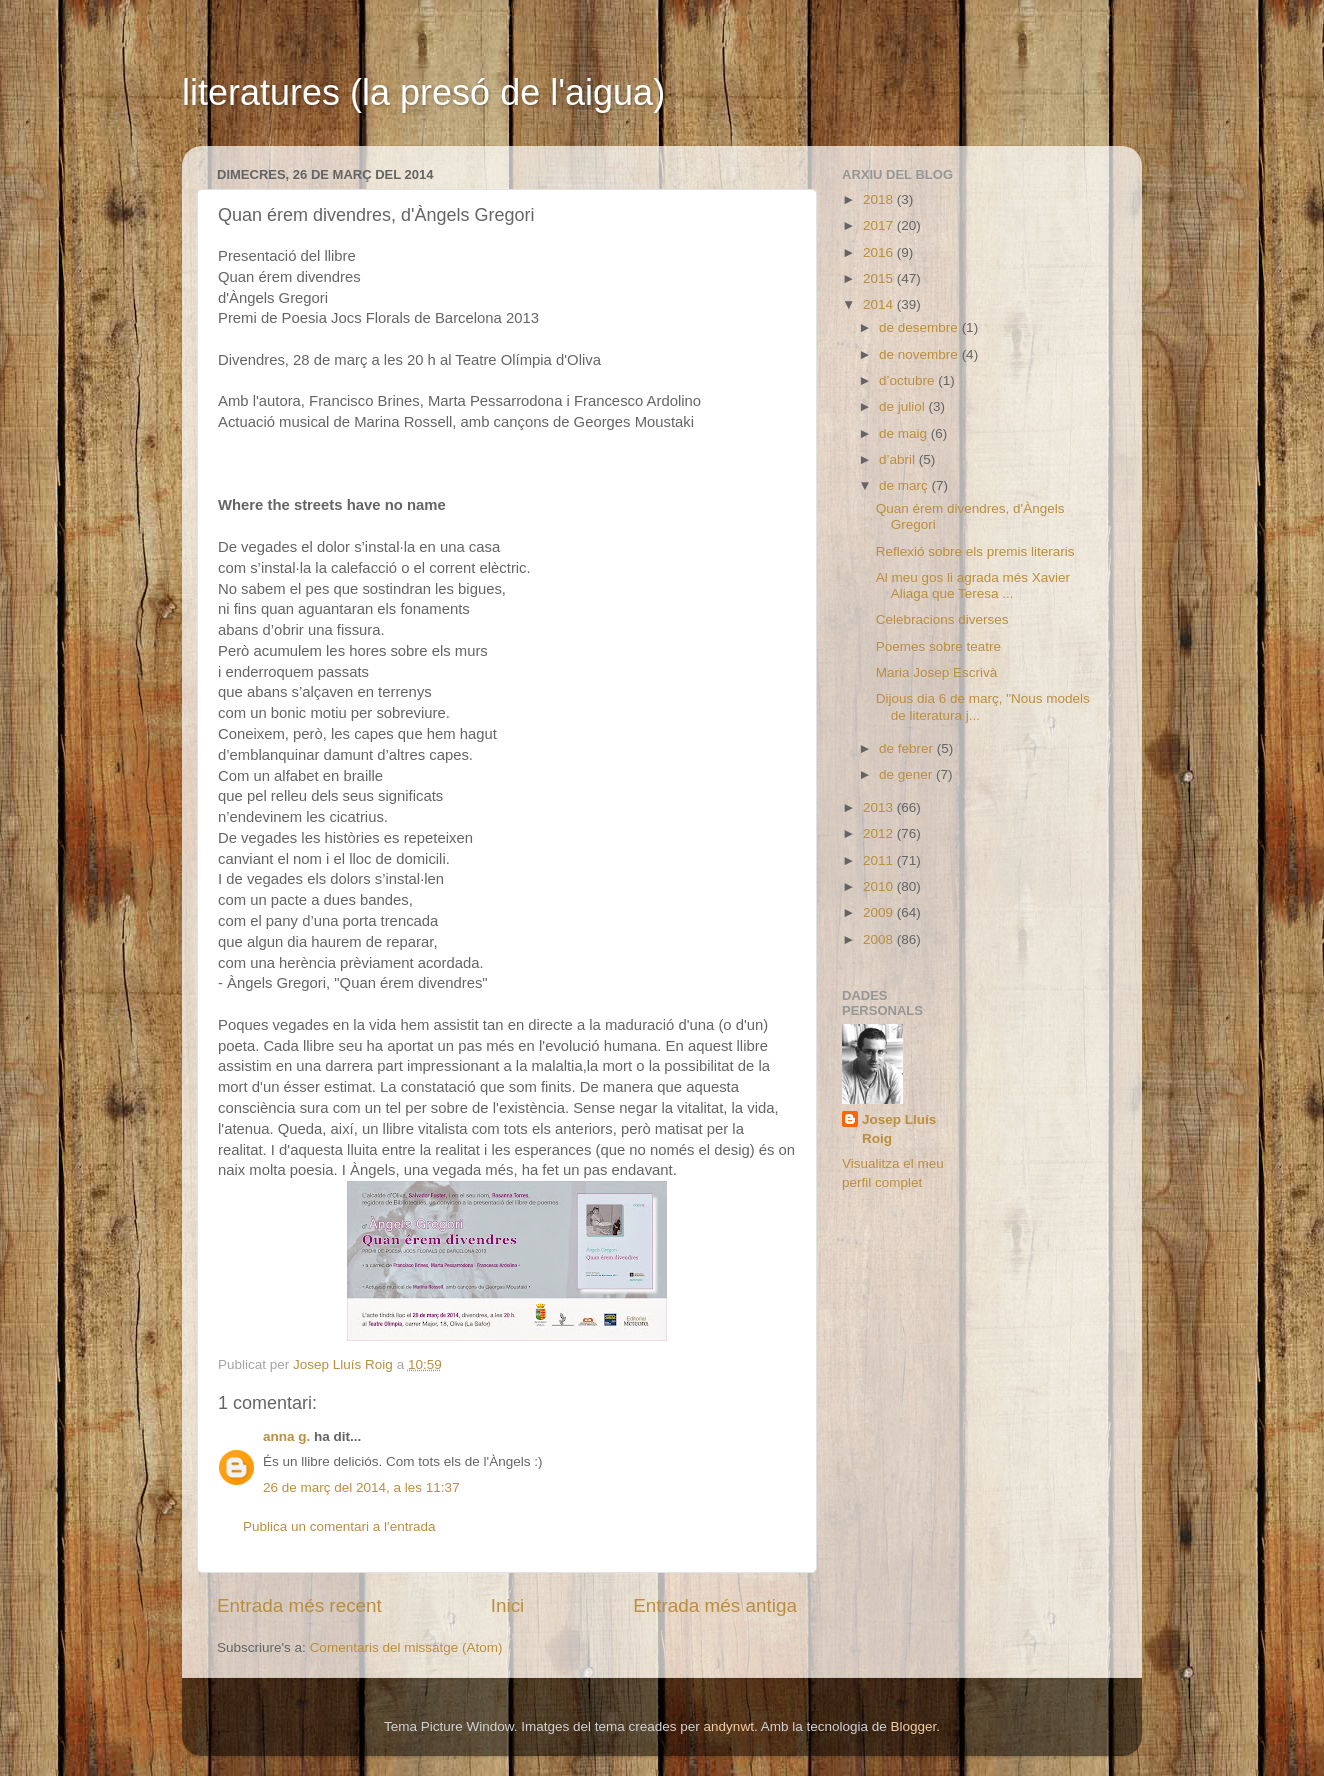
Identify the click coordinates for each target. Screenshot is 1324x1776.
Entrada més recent (299, 1605)
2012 (880, 833)
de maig (905, 433)
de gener (907, 774)
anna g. (286, 1436)
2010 (880, 886)
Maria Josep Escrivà (937, 672)
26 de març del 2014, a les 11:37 (361, 1487)
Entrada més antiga (715, 1605)
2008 (880, 939)
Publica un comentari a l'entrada (339, 1526)
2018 (880, 199)
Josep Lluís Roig (899, 1129)
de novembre (920, 354)
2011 (880, 860)
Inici (508, 1605)
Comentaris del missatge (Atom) (406, 1647)
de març (905, 485)
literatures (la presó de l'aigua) (423, 92)
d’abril (899, 459)
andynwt (729, 1726)
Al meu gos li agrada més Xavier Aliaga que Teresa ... (973, 585)
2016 (880, 252)
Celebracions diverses (942, 619)
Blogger (913, 1726)
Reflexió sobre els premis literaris (975, 551)
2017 (880, 225)
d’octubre (908, 380)
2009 (880, 912)
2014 (880, 304)
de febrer (908, 748)
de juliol (904, 406)
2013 (880, 807)
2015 (880, 278)
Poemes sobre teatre (938, 646)
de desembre (920, 327)
